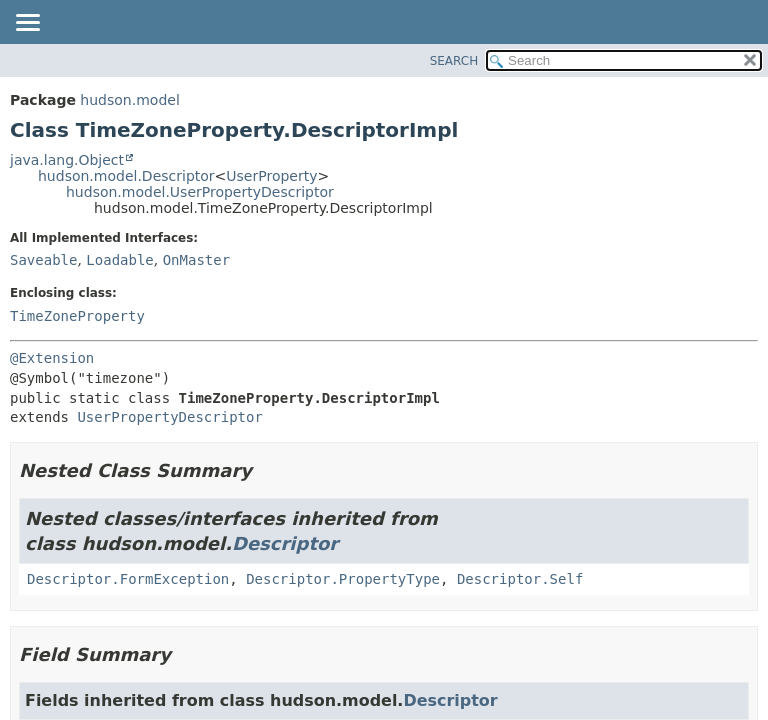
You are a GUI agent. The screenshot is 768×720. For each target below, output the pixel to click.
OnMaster (196, 260)
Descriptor (285, 543)
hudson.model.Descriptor (126, 176)
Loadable (119, 260)
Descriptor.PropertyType (343, 579)
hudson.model (129, 100)
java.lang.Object (67, 160)
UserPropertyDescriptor (169, 417)
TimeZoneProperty (77, 316)
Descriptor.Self (520, 579)
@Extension (52, 358)
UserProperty (271, 176)
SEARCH (454, 61)
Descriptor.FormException (128, 579)
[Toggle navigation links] (27, 24)
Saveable (43, 260)
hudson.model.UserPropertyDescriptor (200, 192)
